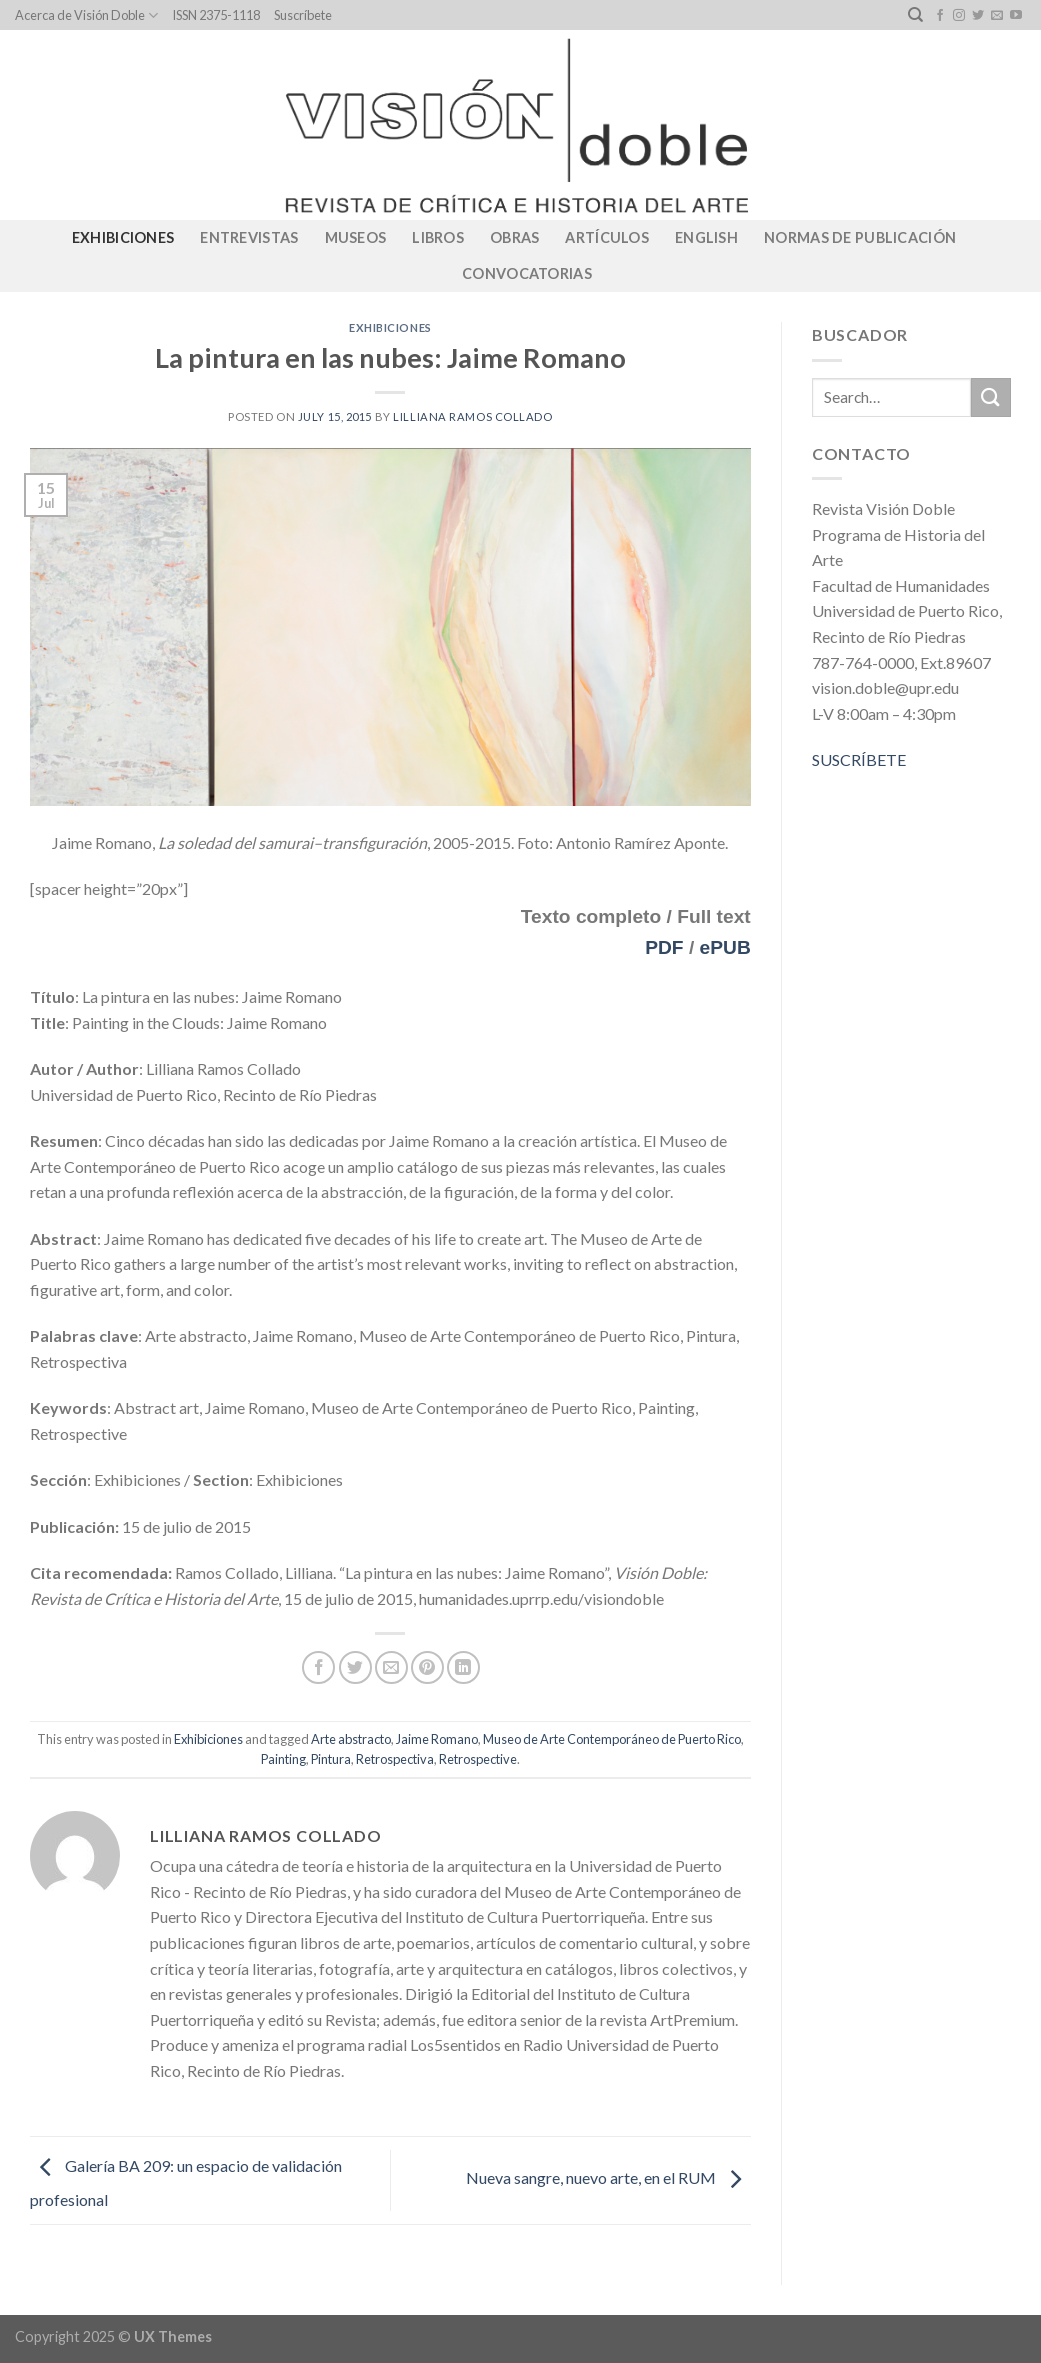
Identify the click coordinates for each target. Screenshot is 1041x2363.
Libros (438, 237)
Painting (283, 1759)
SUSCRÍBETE (859, 759)
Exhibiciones (123, 237)
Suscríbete (303, 15)
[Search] (915, 15)
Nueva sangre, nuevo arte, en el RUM (608, 2178)
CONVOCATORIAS (527, 273)
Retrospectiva (395, 1759)
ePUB (725, 947)
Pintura (331, 1759)
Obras (514, 237)
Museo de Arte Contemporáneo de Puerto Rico (612, 1739)
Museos (356, 237)
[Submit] (991, 397)
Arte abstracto (351, 1739)
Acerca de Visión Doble (86, 15)
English (706, 237)
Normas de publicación (860, 237)
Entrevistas (249, 237)
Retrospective (478, 1759)
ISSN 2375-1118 (216, 15)
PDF (664, 947)
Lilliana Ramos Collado (472, 416)
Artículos (607, 237)
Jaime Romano (437, 1739)
